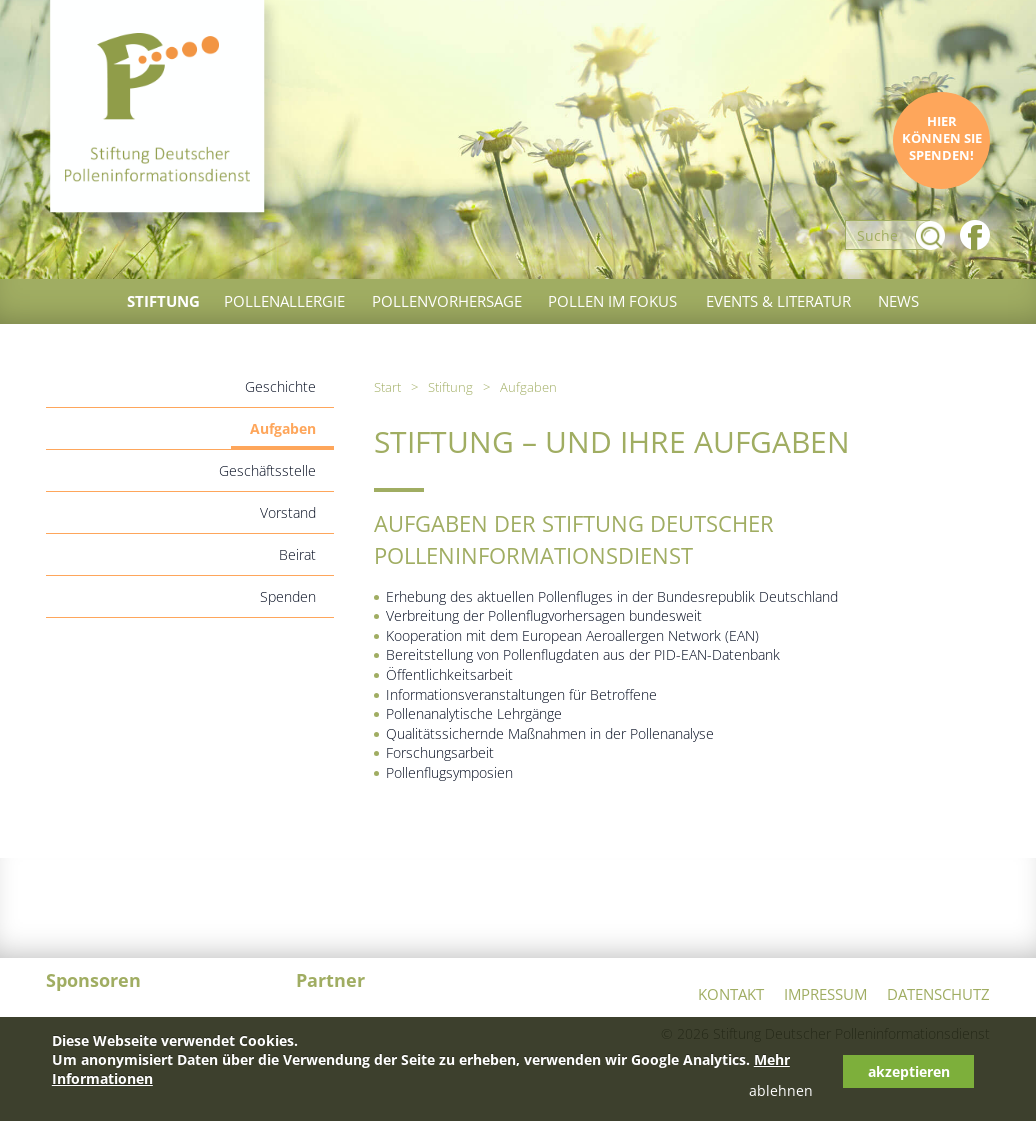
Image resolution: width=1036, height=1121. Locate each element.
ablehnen (781, 1090)
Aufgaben (283, 428)
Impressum (825, 994)
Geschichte (280, 386)
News (898, 301)
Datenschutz (938, 994)
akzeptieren (909, 1071)
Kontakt (731, 994)
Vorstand (288, 512)
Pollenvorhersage (447, 301)
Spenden (288, 596)
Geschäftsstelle (267, 470)
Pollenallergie (284, 301)
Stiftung (163, 301)
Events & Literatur (778, 301)
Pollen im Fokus (612, 301)
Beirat (297, 554)
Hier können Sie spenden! (942, 138)
